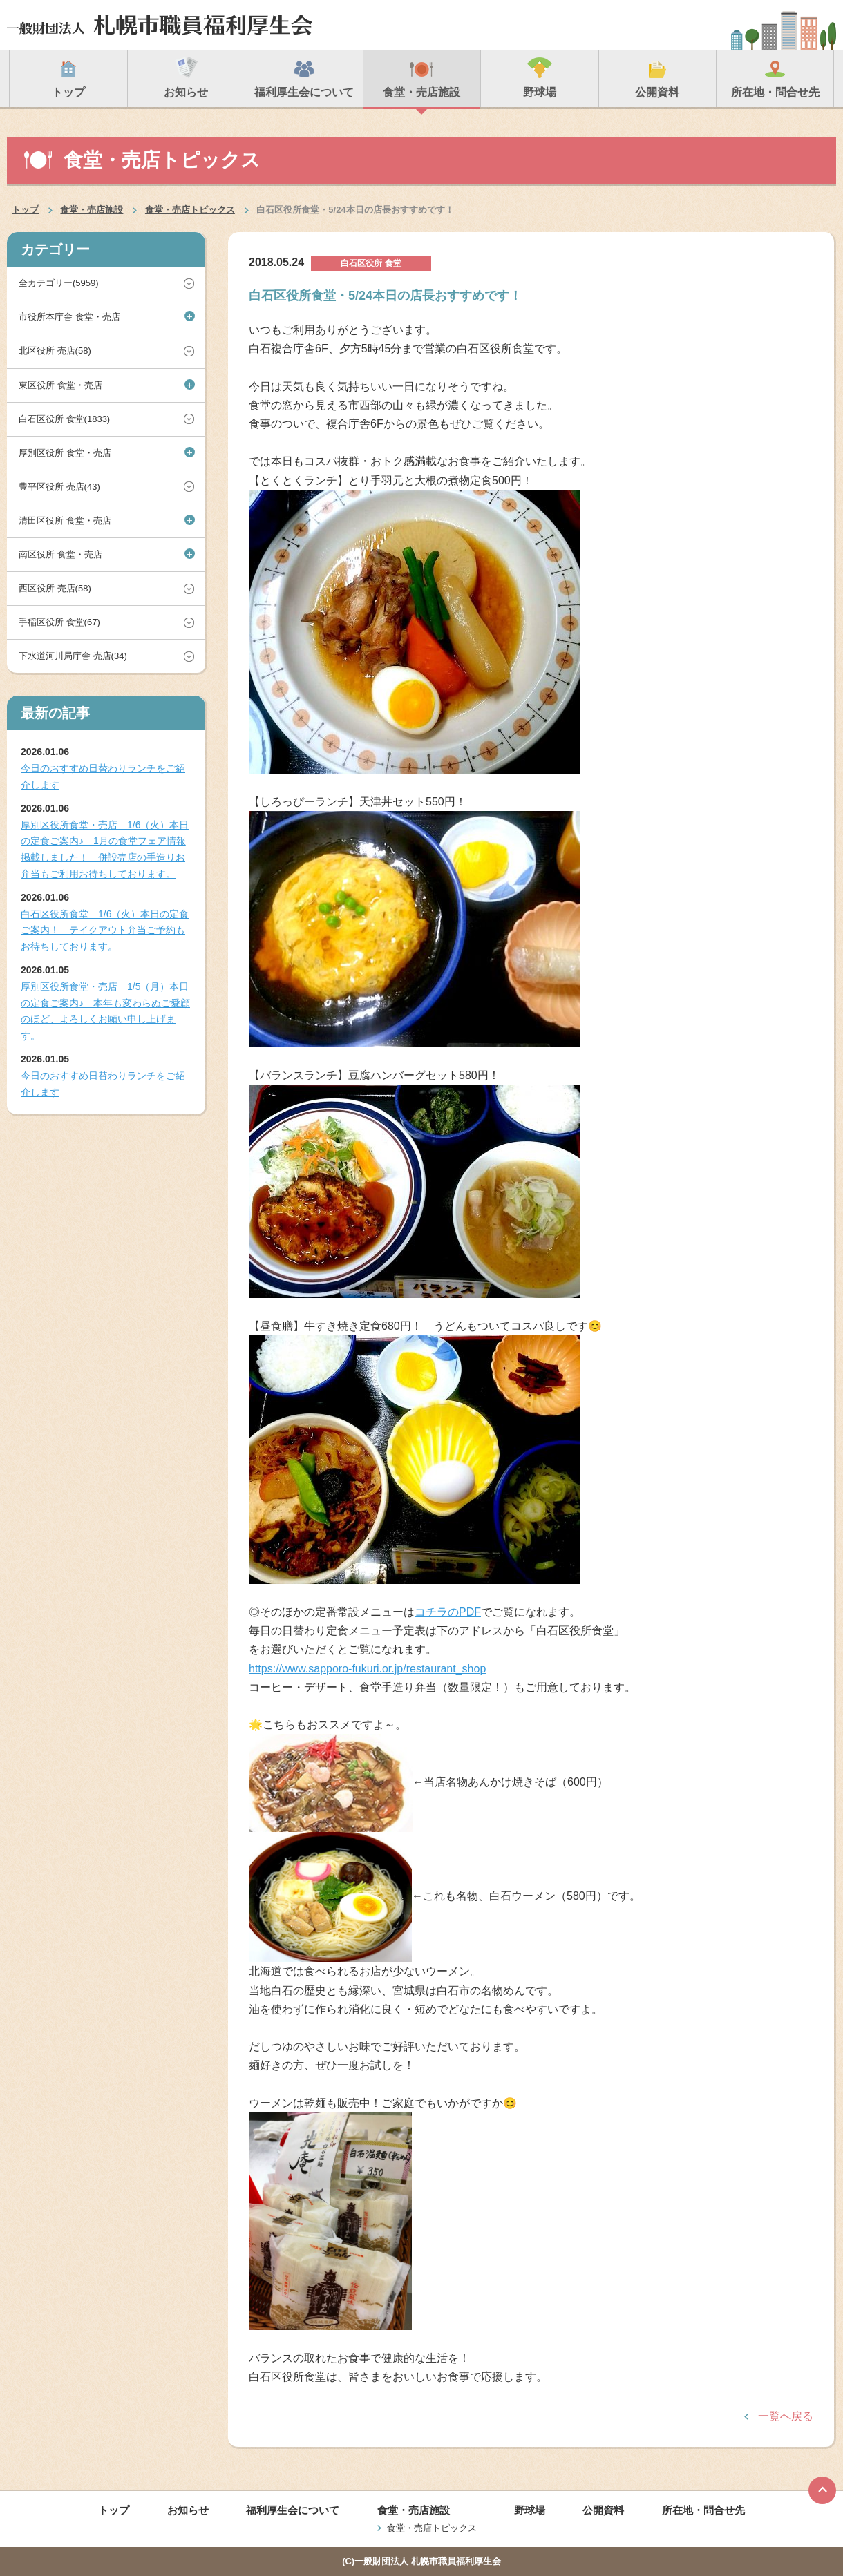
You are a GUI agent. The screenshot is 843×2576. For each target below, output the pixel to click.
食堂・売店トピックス (190, 209)
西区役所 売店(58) (55, 588)
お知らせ (188, 2510)
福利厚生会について (292, 2510)
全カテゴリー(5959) (59, 283)
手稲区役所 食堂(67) (59, 622)
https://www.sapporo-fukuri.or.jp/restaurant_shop (367, 1669)
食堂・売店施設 (91, 209)
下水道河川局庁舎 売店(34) (73, 656)
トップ (25, 209)
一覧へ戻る (785, 2416)
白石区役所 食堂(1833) (64, 419)
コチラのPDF (448, 1612)
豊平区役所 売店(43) (59, 486)
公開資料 (603, 2510)
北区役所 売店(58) (55, 350)
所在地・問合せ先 (703, 2510)
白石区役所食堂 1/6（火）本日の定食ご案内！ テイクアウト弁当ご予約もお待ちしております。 (105, 930)
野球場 (529, 2510)
